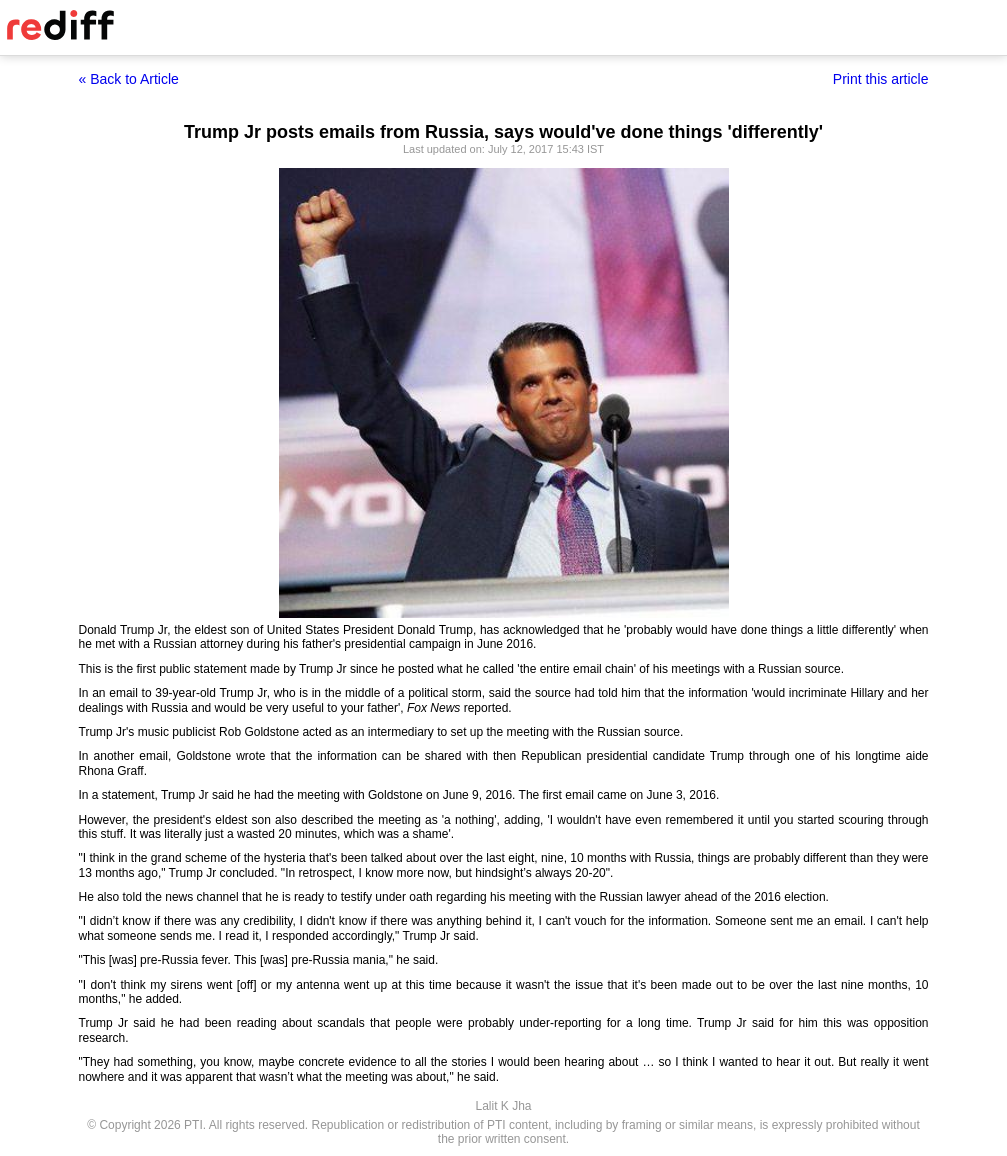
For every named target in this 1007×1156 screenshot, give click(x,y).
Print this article (881, 79)
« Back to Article (129, 79)
